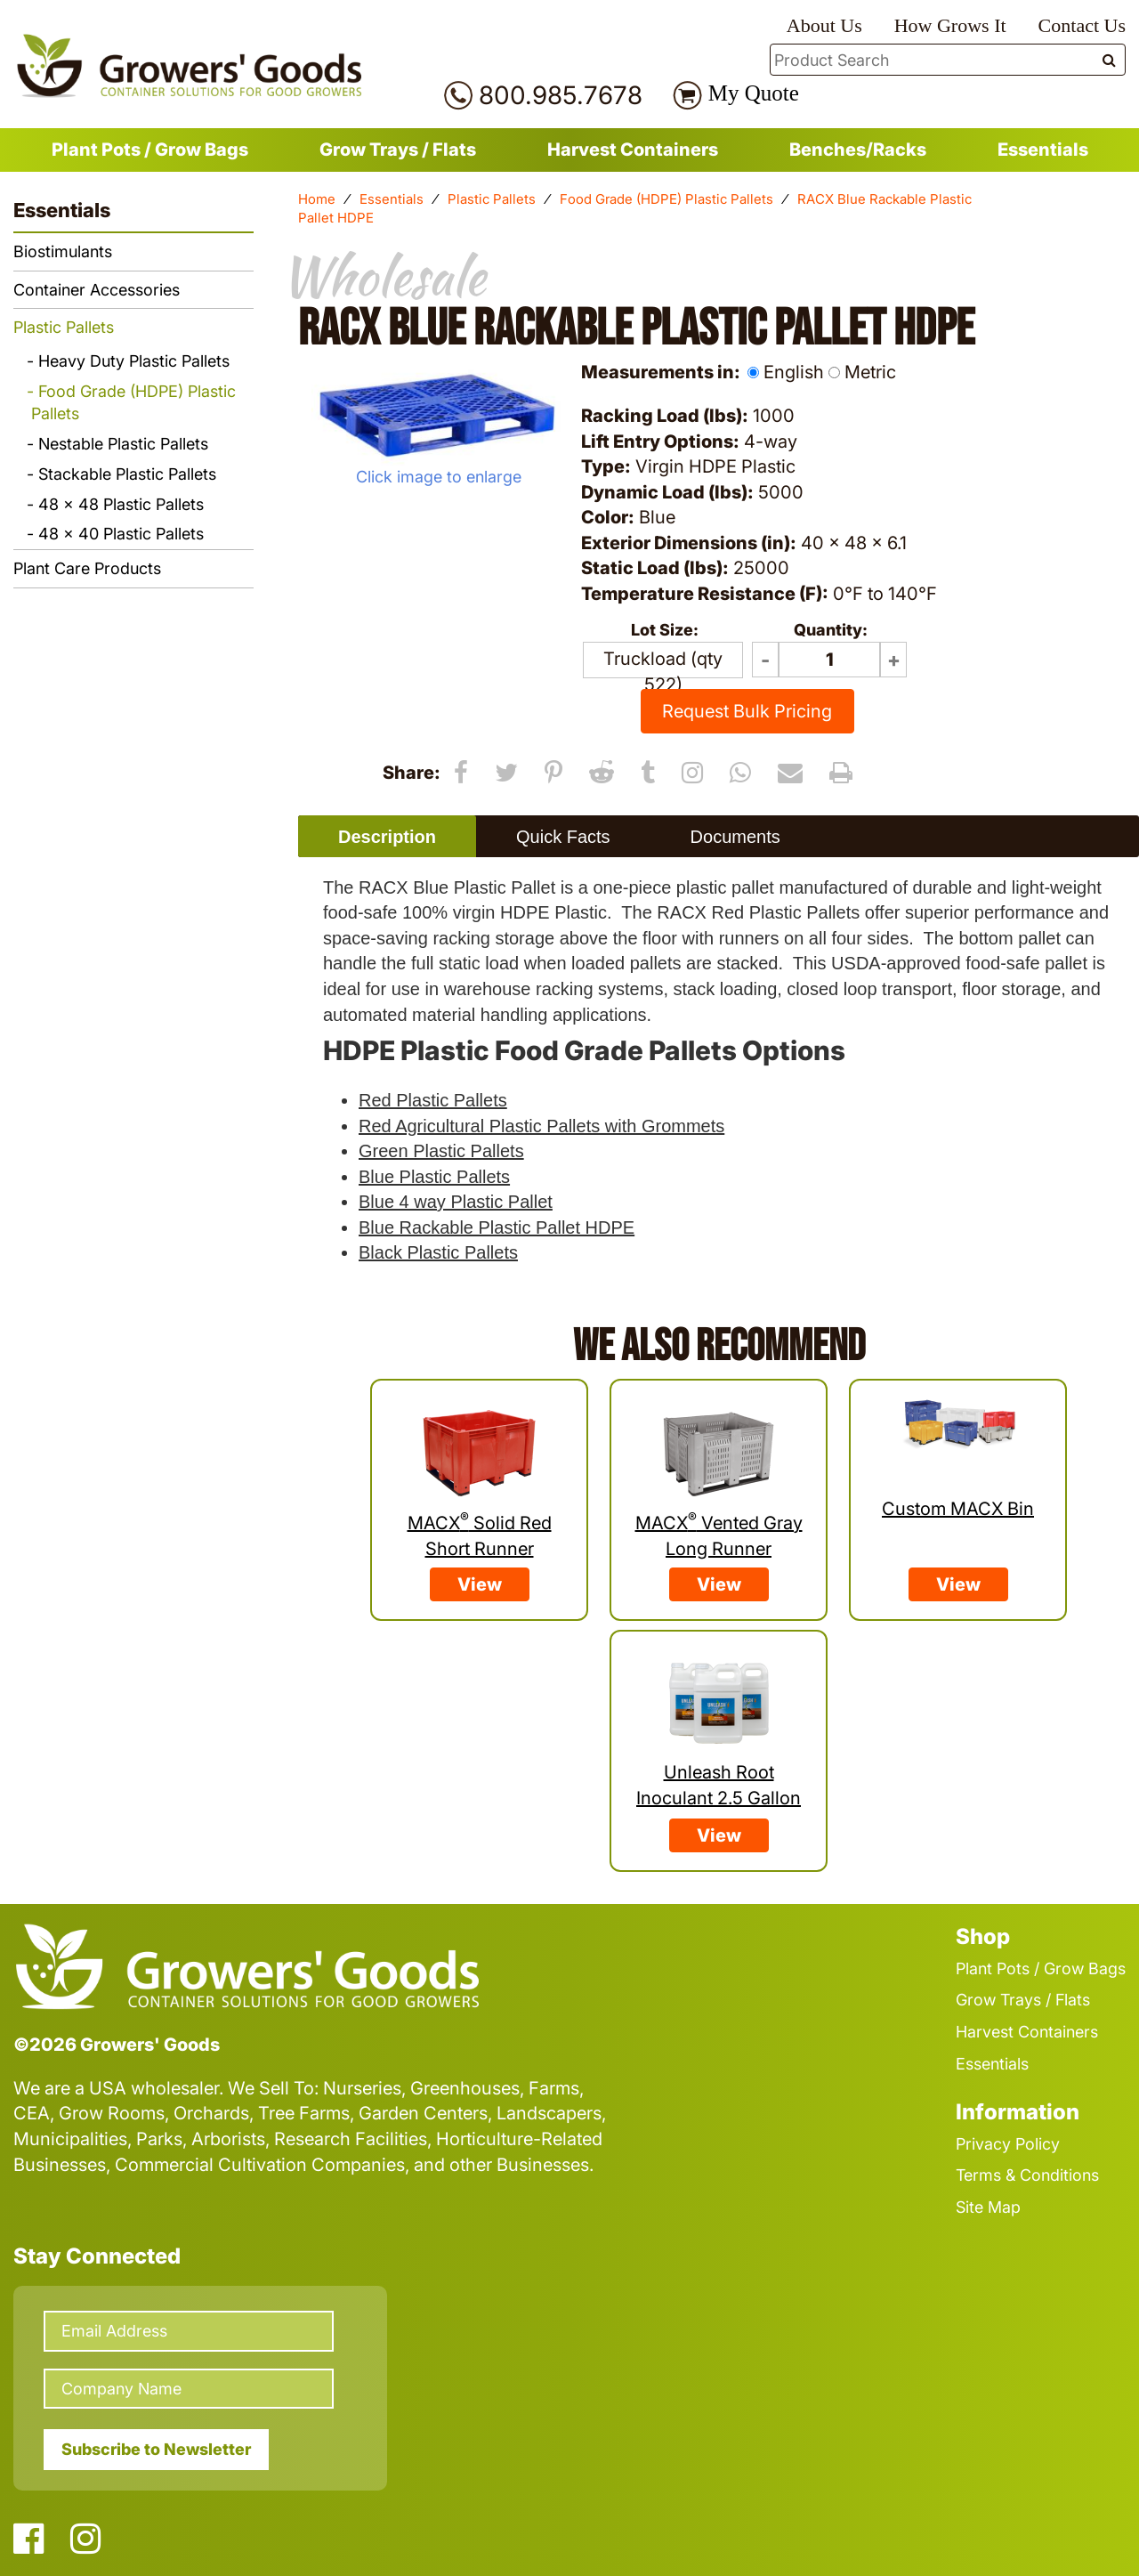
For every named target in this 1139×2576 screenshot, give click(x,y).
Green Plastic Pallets (441, 1151)
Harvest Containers (632, 149)
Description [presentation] (387, 837)
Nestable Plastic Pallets (123, 443)
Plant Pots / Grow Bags (150, 149)
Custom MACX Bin (958, 1508)
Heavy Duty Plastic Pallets (134, 361)
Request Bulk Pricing (747, 711)
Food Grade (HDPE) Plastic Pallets (666, 198)
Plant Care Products (87, 568)
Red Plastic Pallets (433, 1100)
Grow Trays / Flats (397, 149)
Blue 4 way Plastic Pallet (456, 1201)
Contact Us (1082, 25)
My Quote (753, 93)
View (479, 1584)
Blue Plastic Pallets (434, 1177)
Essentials (1043, 149)
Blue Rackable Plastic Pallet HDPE (496, 1227)
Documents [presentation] (735, 837)
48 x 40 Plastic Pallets (121, 533)
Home (316, 198)
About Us (824, 25)
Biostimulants (62, 251)
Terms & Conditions (1027, 2175)
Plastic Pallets (492, 198)
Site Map (988, 2207)
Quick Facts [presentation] (563, 837)
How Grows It (950, 25)
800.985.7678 (560, 95)
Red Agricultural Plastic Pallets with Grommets (541, 1126)
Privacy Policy (1008, 2144)
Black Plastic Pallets (438, 1252)
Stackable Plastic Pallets (127, 474)
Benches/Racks (857, 149)
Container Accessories (96, 289)
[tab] (387, 836)
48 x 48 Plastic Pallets (121, 504)
